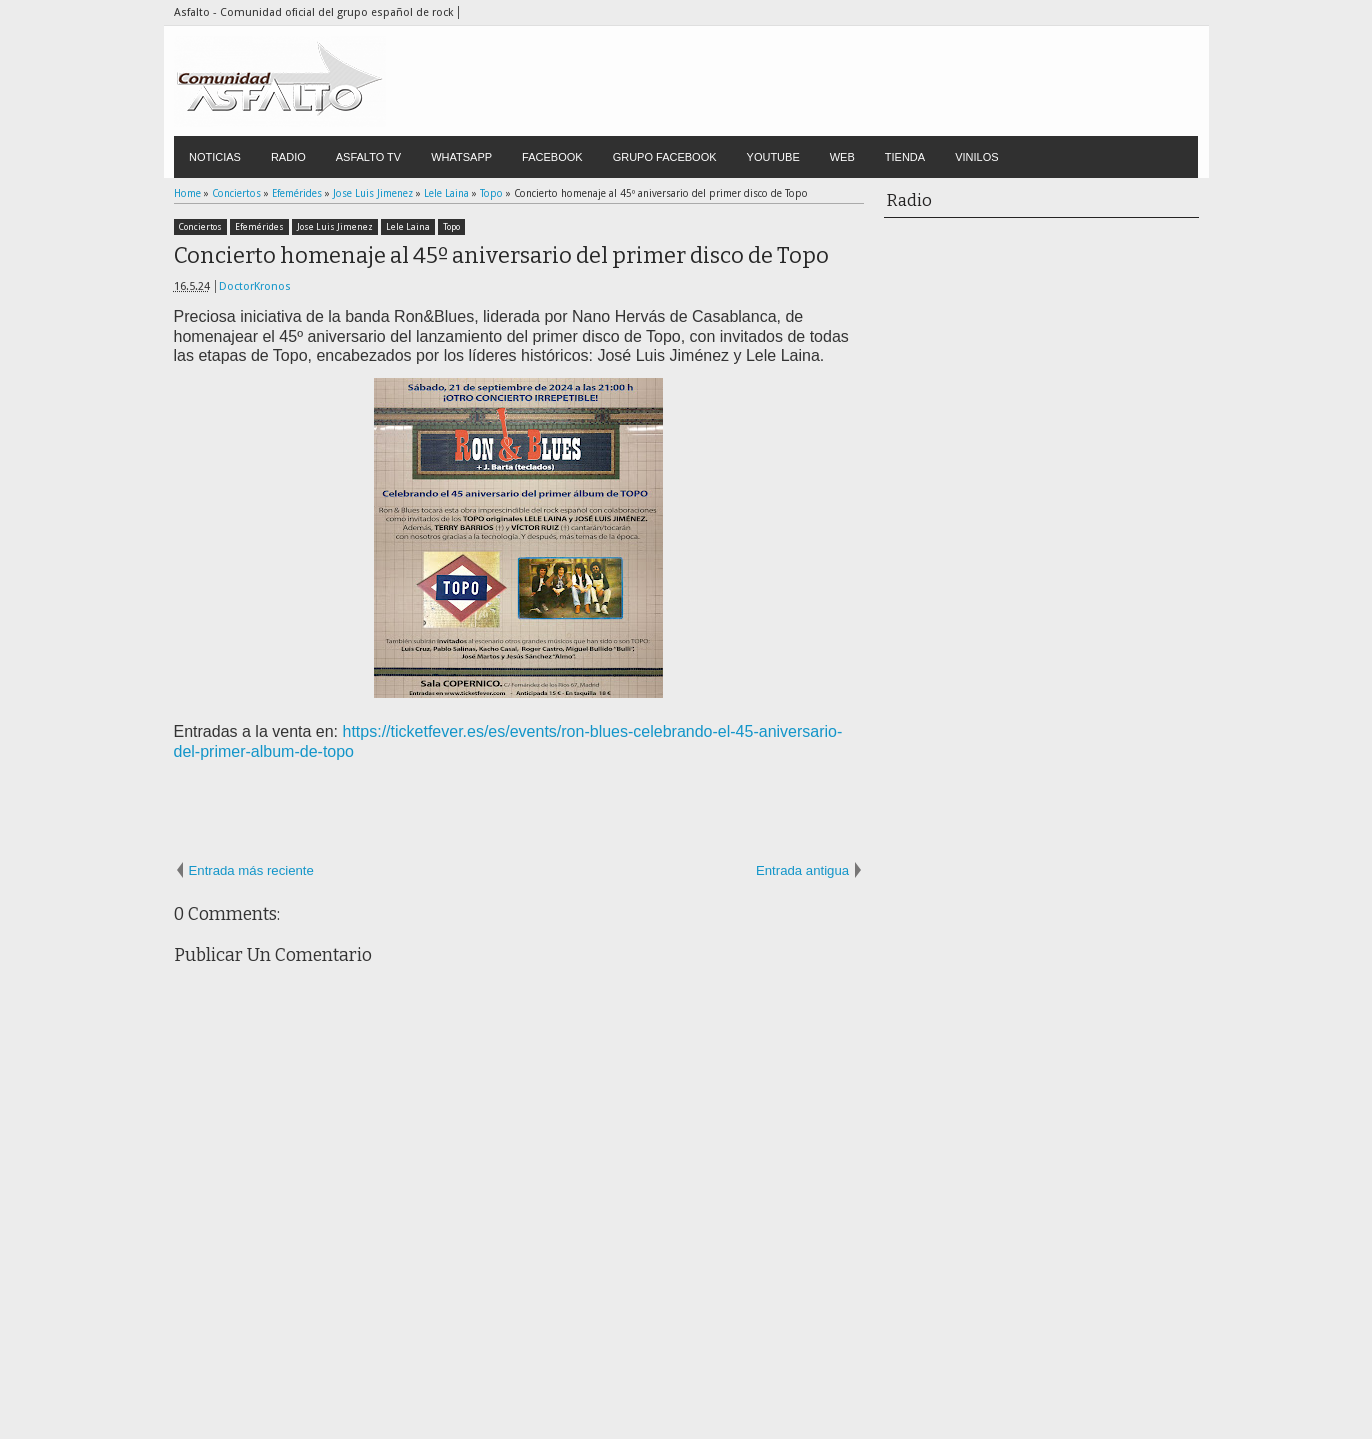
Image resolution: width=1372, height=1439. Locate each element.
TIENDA (905, 157)
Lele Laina (408, 227)
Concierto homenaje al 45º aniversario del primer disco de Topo (501, 255)
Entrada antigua (802, 870)
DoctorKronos (255, 286)
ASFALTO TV (368, 157)
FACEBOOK (552, 157)
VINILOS (976, 157)
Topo (451, 227)
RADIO (288, 157)
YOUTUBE (773, 157)
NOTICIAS (215, 157)
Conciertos (200, 227)
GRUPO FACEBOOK (665, 157)
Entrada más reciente (251, 870)
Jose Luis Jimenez (335, 227)
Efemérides (259, 227)
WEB (842, 157)
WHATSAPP (461, 157)
